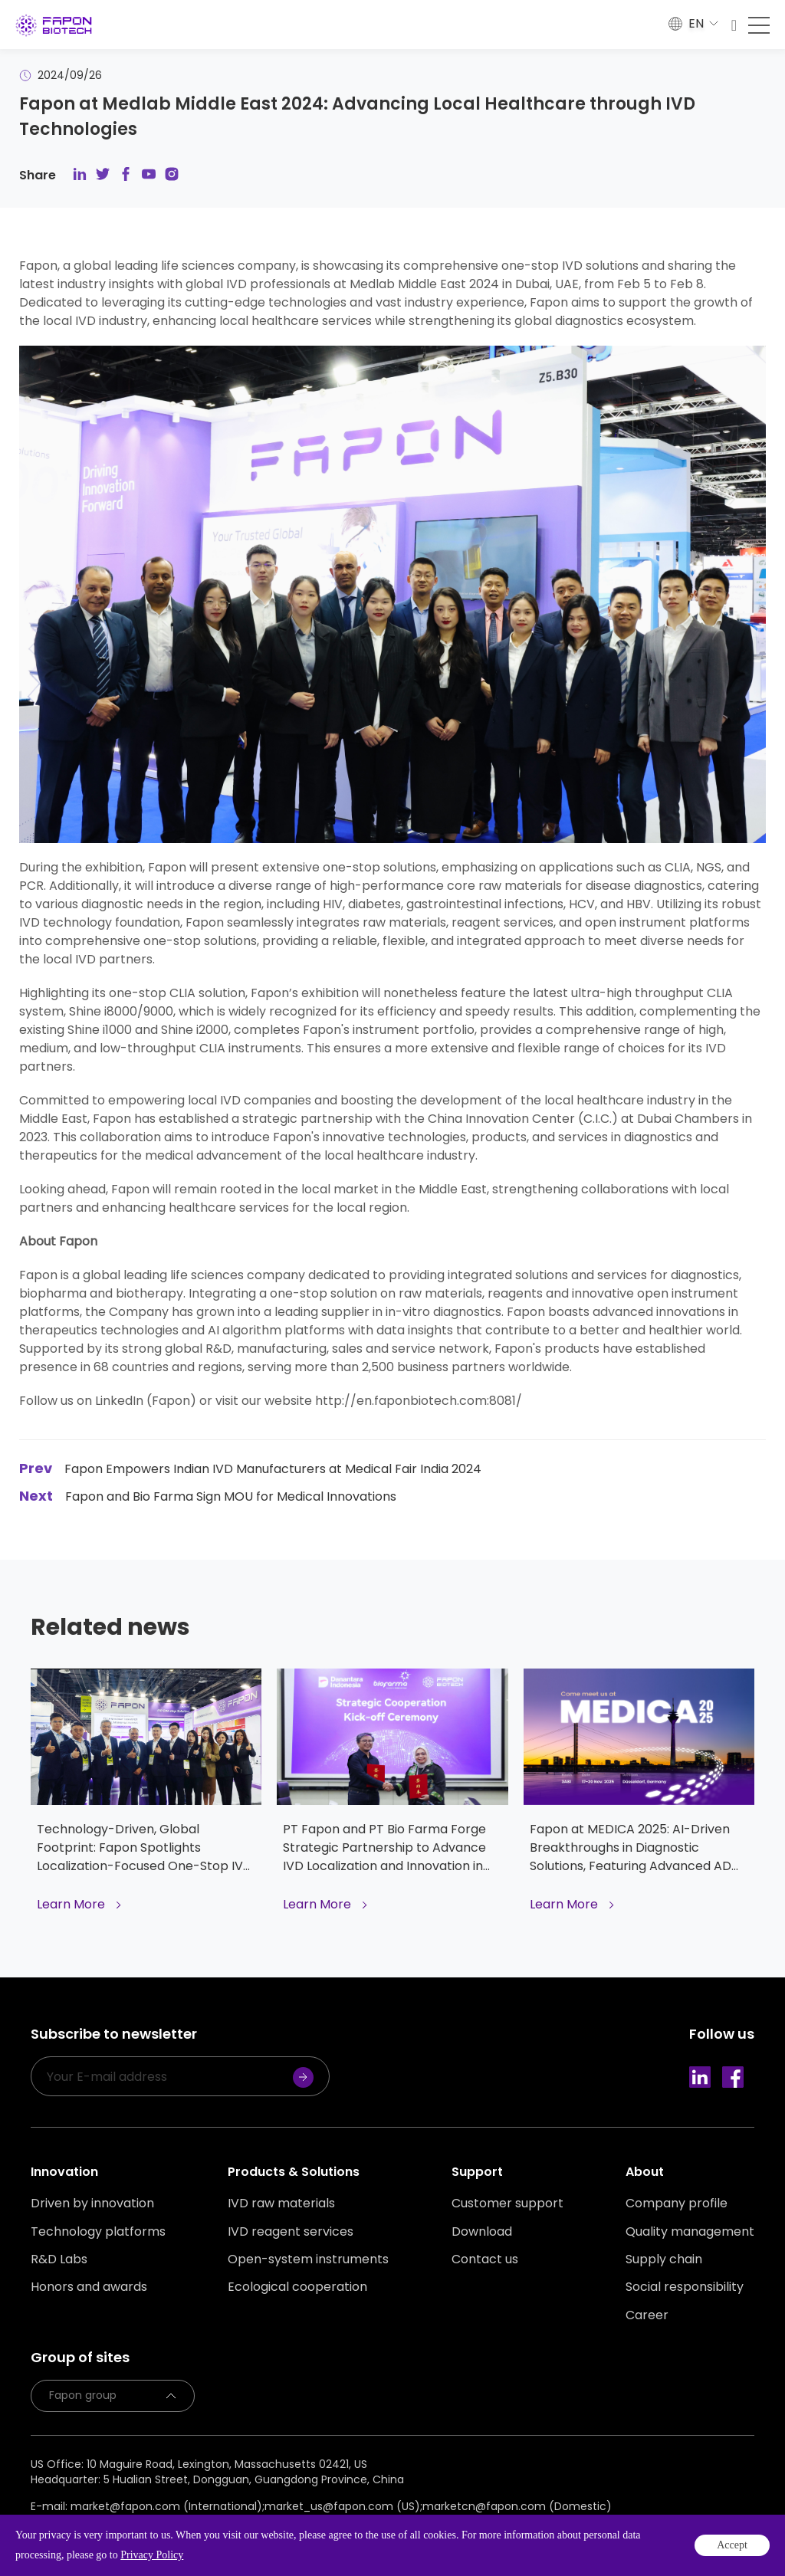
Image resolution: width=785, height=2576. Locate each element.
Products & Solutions (294, 2172)
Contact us (485, 2259)
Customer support (507, 2203)
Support (477, 2172)
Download (482, 2231)
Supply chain (664, 2259)
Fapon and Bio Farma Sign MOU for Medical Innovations (207, 1496)
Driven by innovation (92, 2203)
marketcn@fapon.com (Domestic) (517, 2506)
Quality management (690, 2231)
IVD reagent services (290, 2231)
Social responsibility (685, 2287)
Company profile (677, 2203)
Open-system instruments (308, 2259)
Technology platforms (98, 2231)
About (645, 2172)
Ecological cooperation (297, 2287)
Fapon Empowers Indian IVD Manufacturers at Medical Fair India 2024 (250, 1469)
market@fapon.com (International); (167, 2506)
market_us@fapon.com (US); (343, 2506)
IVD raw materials (281, 2203)
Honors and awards (89, 2287)
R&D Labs (59, 2259)
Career (647, 2315)
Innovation (64, 2172)
